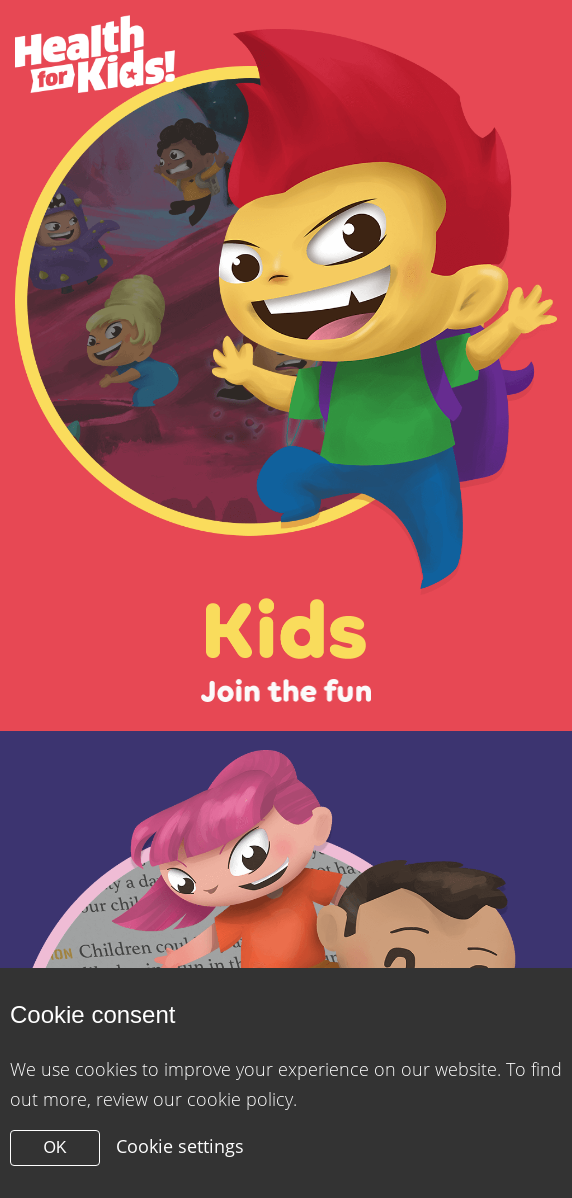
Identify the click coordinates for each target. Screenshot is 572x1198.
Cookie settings (180, 1146)
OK (54, 1147)
